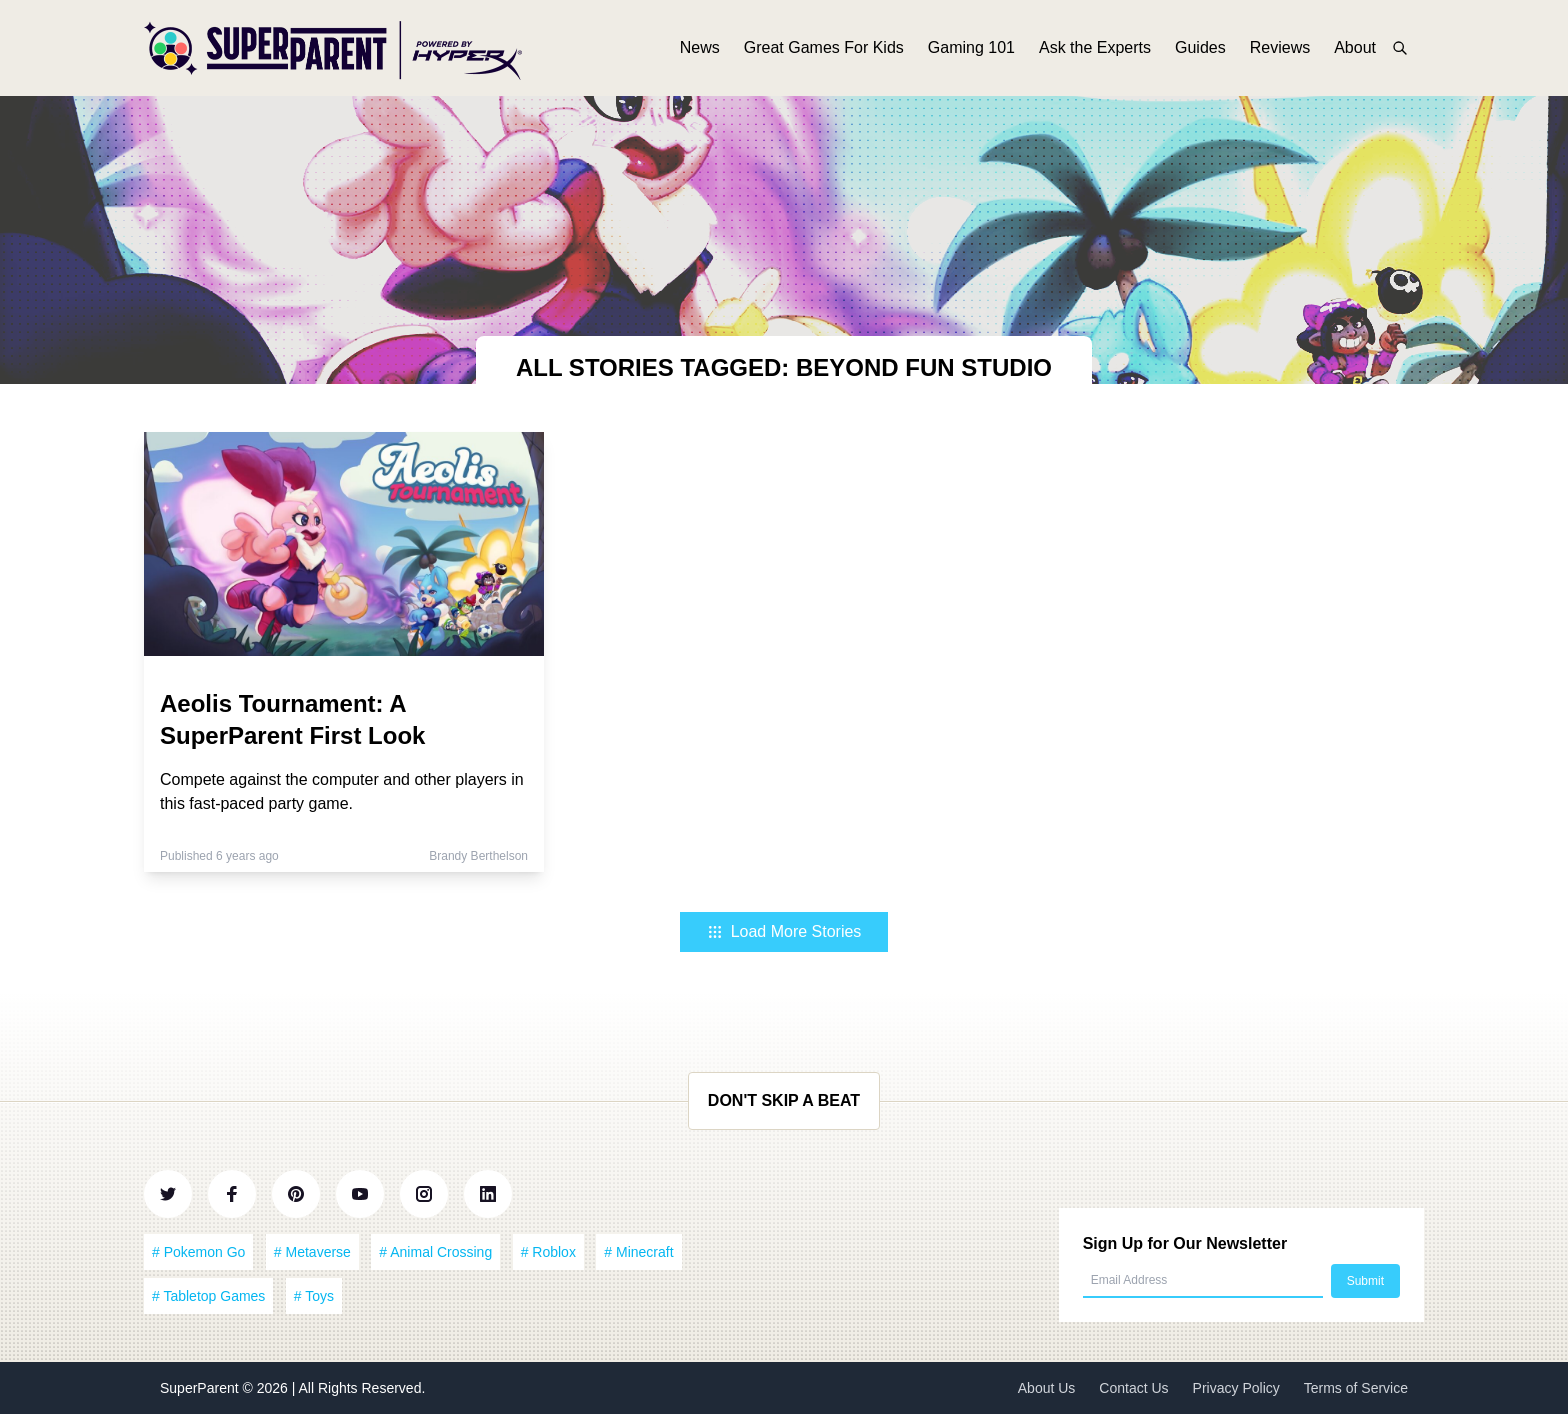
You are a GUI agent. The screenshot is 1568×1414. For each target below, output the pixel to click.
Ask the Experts (1095, 47)
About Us (1047, 1388)
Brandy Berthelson (478, 856)
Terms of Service (1356, 1388)
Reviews (1280, 47)
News (700, 47)
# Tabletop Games (208, 1296)
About (1355, 47)
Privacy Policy (1236, 1388)
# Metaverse (312, 1252)
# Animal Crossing (435, 1252)
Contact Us (1133, 1388)
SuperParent (201, 1388)
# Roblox (548, 1252)
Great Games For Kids (824, 47)
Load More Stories (784, 931)
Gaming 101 (971, 47)
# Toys (314, 1296)
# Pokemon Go (198, 1252)
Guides (1200, 47)
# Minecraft (638, 1252)
